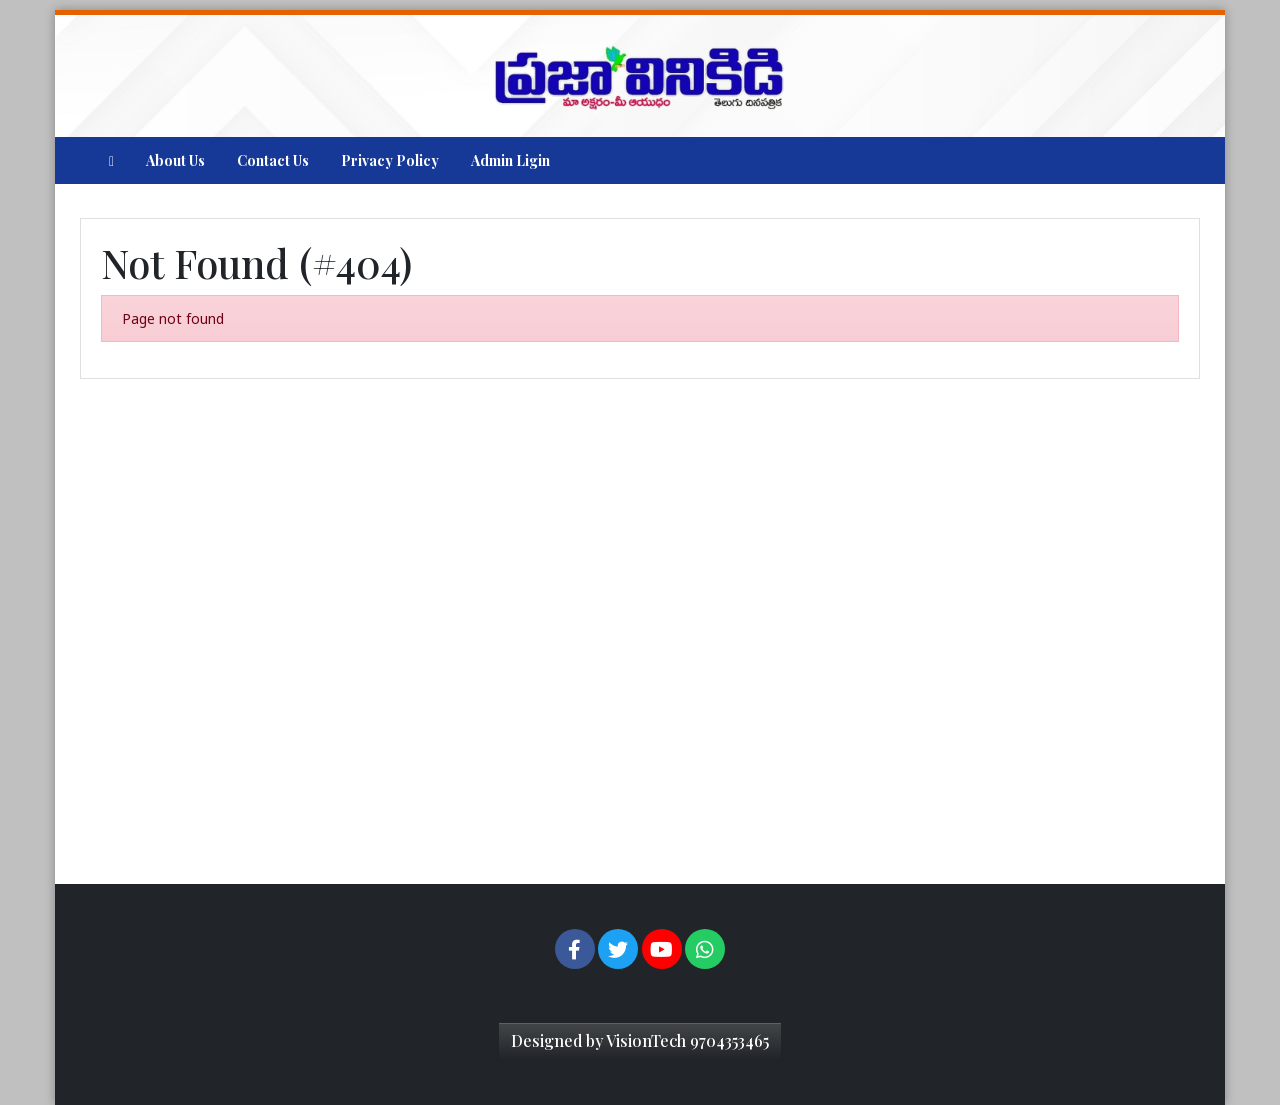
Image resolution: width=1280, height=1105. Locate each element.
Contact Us (273, 160)
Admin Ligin (510, 160)
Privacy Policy (390, 160)
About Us (175, 160)
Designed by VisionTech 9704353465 (640, 1040)
